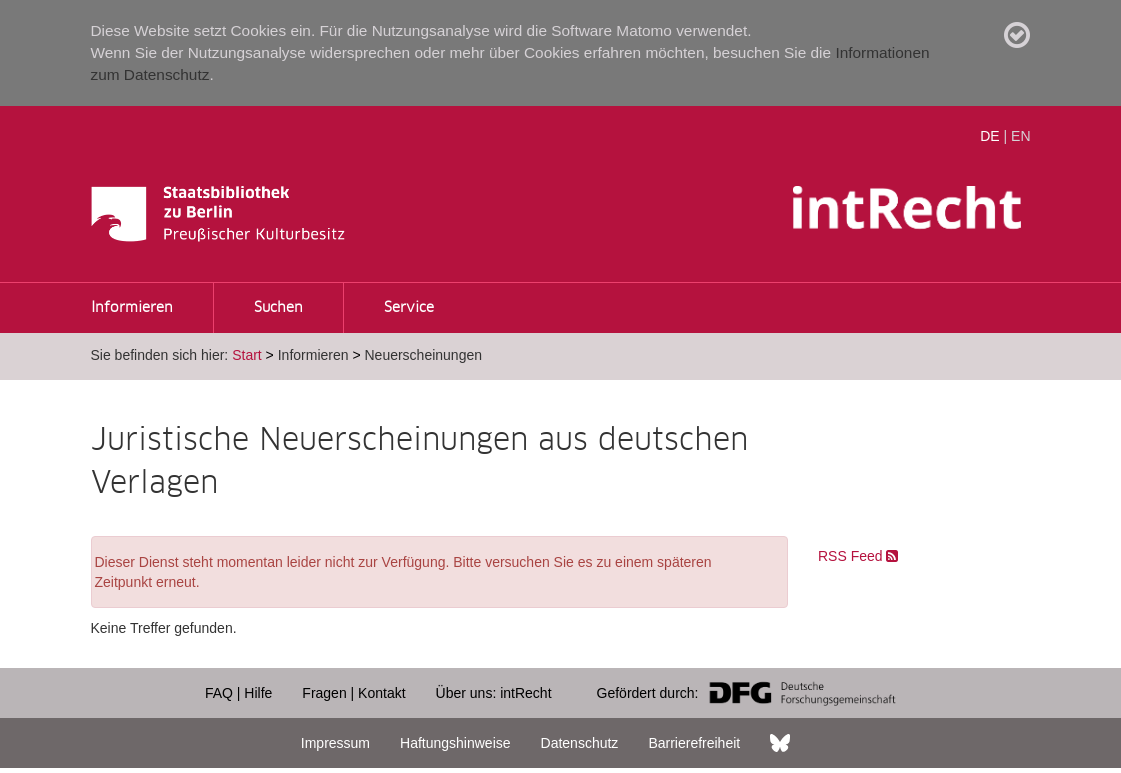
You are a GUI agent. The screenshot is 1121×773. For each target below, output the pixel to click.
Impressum (335, 743)
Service (409, 308)
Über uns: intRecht (494, 693)
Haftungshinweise (455, 743)
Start (247, 355)
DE (989, 136)
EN (1020, 136)
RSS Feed (858, 556)
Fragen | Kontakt (353, 693)
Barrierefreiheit (694, 743)
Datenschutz (580, 743)
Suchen (278, 308)
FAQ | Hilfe (238, 693)
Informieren (132, 308)
